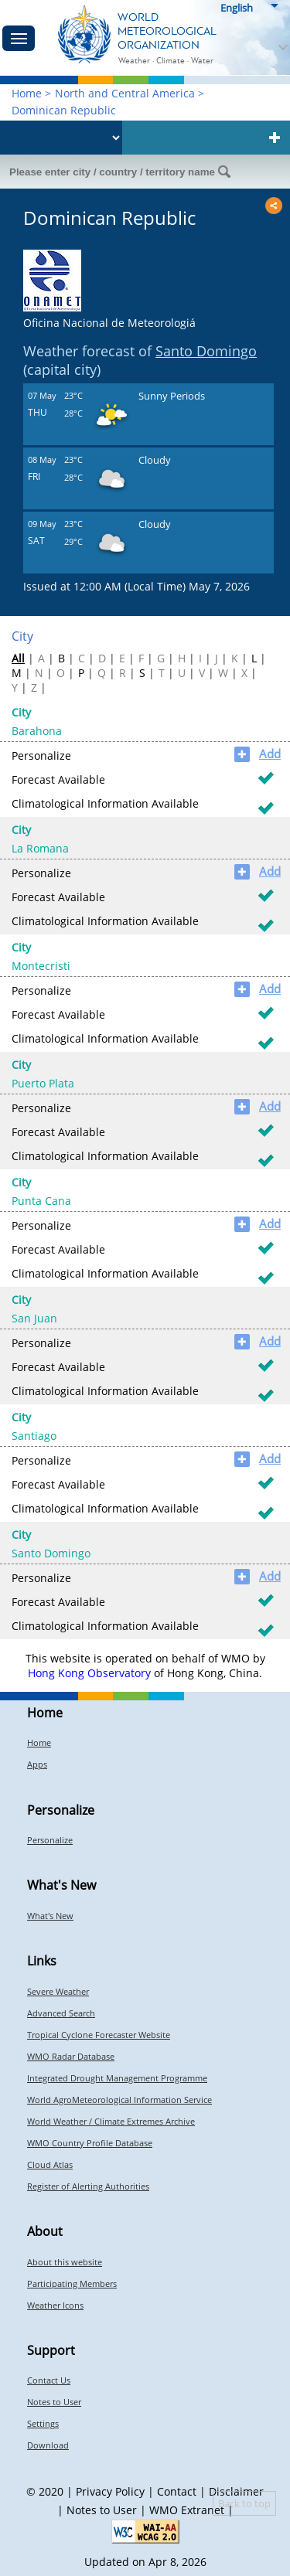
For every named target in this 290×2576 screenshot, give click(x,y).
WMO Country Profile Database (89, 2143)
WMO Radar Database (70, 2056)
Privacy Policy (110, 2491)
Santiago (34, 1435)
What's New (50, 1915)
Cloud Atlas (50, 2164)
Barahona (37, 730)
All (18, 658)
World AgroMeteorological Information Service (119, 2099)
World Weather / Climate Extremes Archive (111, 2121)
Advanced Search (61, 2013)
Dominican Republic (64, 110)
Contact (176, 2491)
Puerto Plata (43, 1083)
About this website (64, 2262)
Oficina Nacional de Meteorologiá (109, 322)
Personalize (50, 1840)
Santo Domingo (206, 351)
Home (27, 93)
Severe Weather (58, 1991)
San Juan (34, 1318)
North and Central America (125, 93)
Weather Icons (55, 2305)
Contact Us (48, 2380)
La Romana (40, 848)
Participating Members (72, 2283)
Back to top (244, 2503)
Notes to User (54, 2402)
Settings (43, 2423)
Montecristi (41, 965)
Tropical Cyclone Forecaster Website (98, 2034)
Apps (37, 1764)
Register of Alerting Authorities (88, 2186)
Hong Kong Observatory (89, 1673)
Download (48, 2445)
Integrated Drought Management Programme (117, 2078)
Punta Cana (41, 1200)
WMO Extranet (186, 2510)
